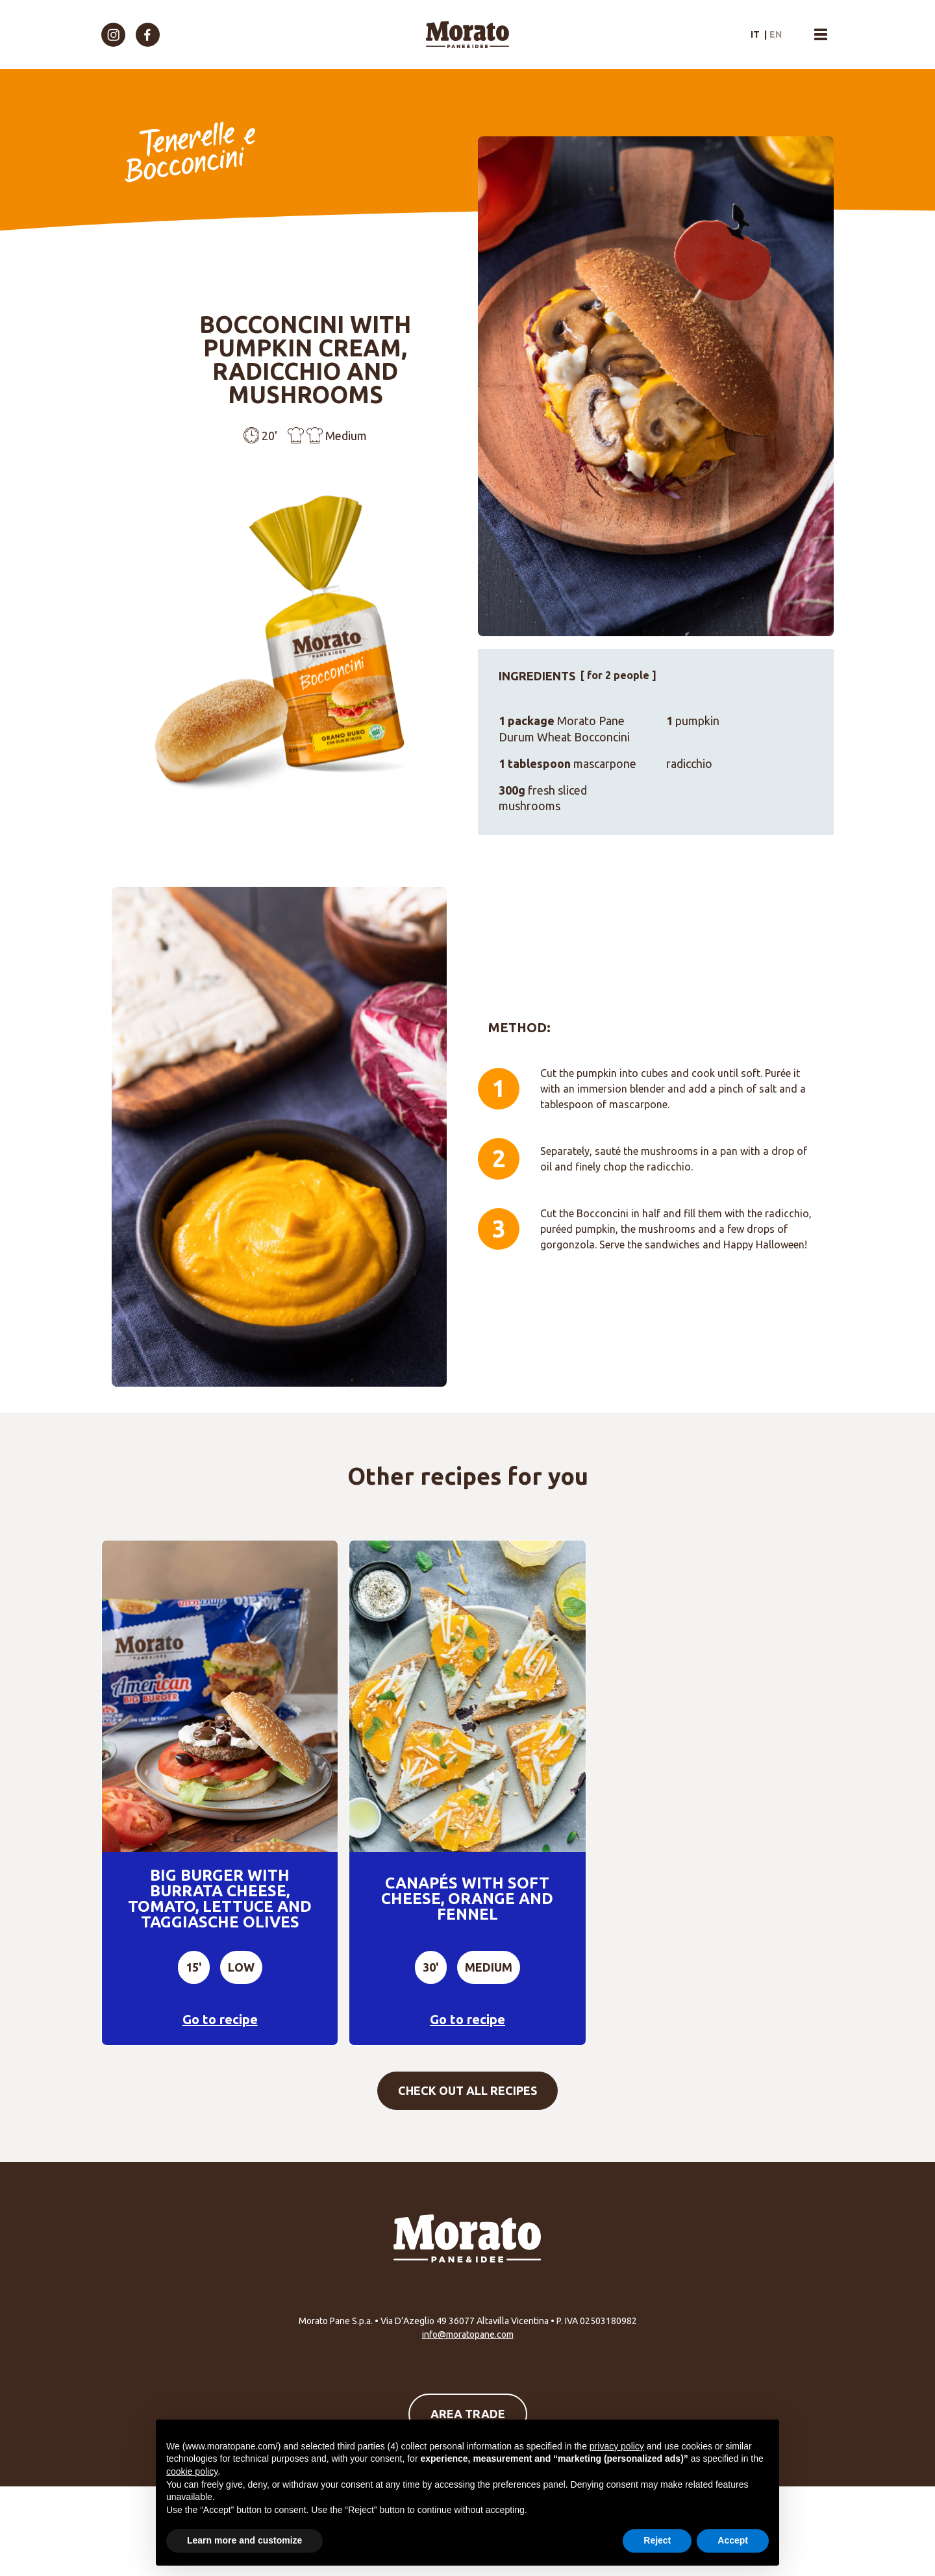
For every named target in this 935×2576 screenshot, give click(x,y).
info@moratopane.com (468, 2334)
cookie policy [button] (192, 2471)
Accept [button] (732, 2540)
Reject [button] (657, 2540)
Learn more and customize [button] (244, 2540)
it (755, 34)
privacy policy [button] (617, 2446)
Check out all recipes (467, 2090)
